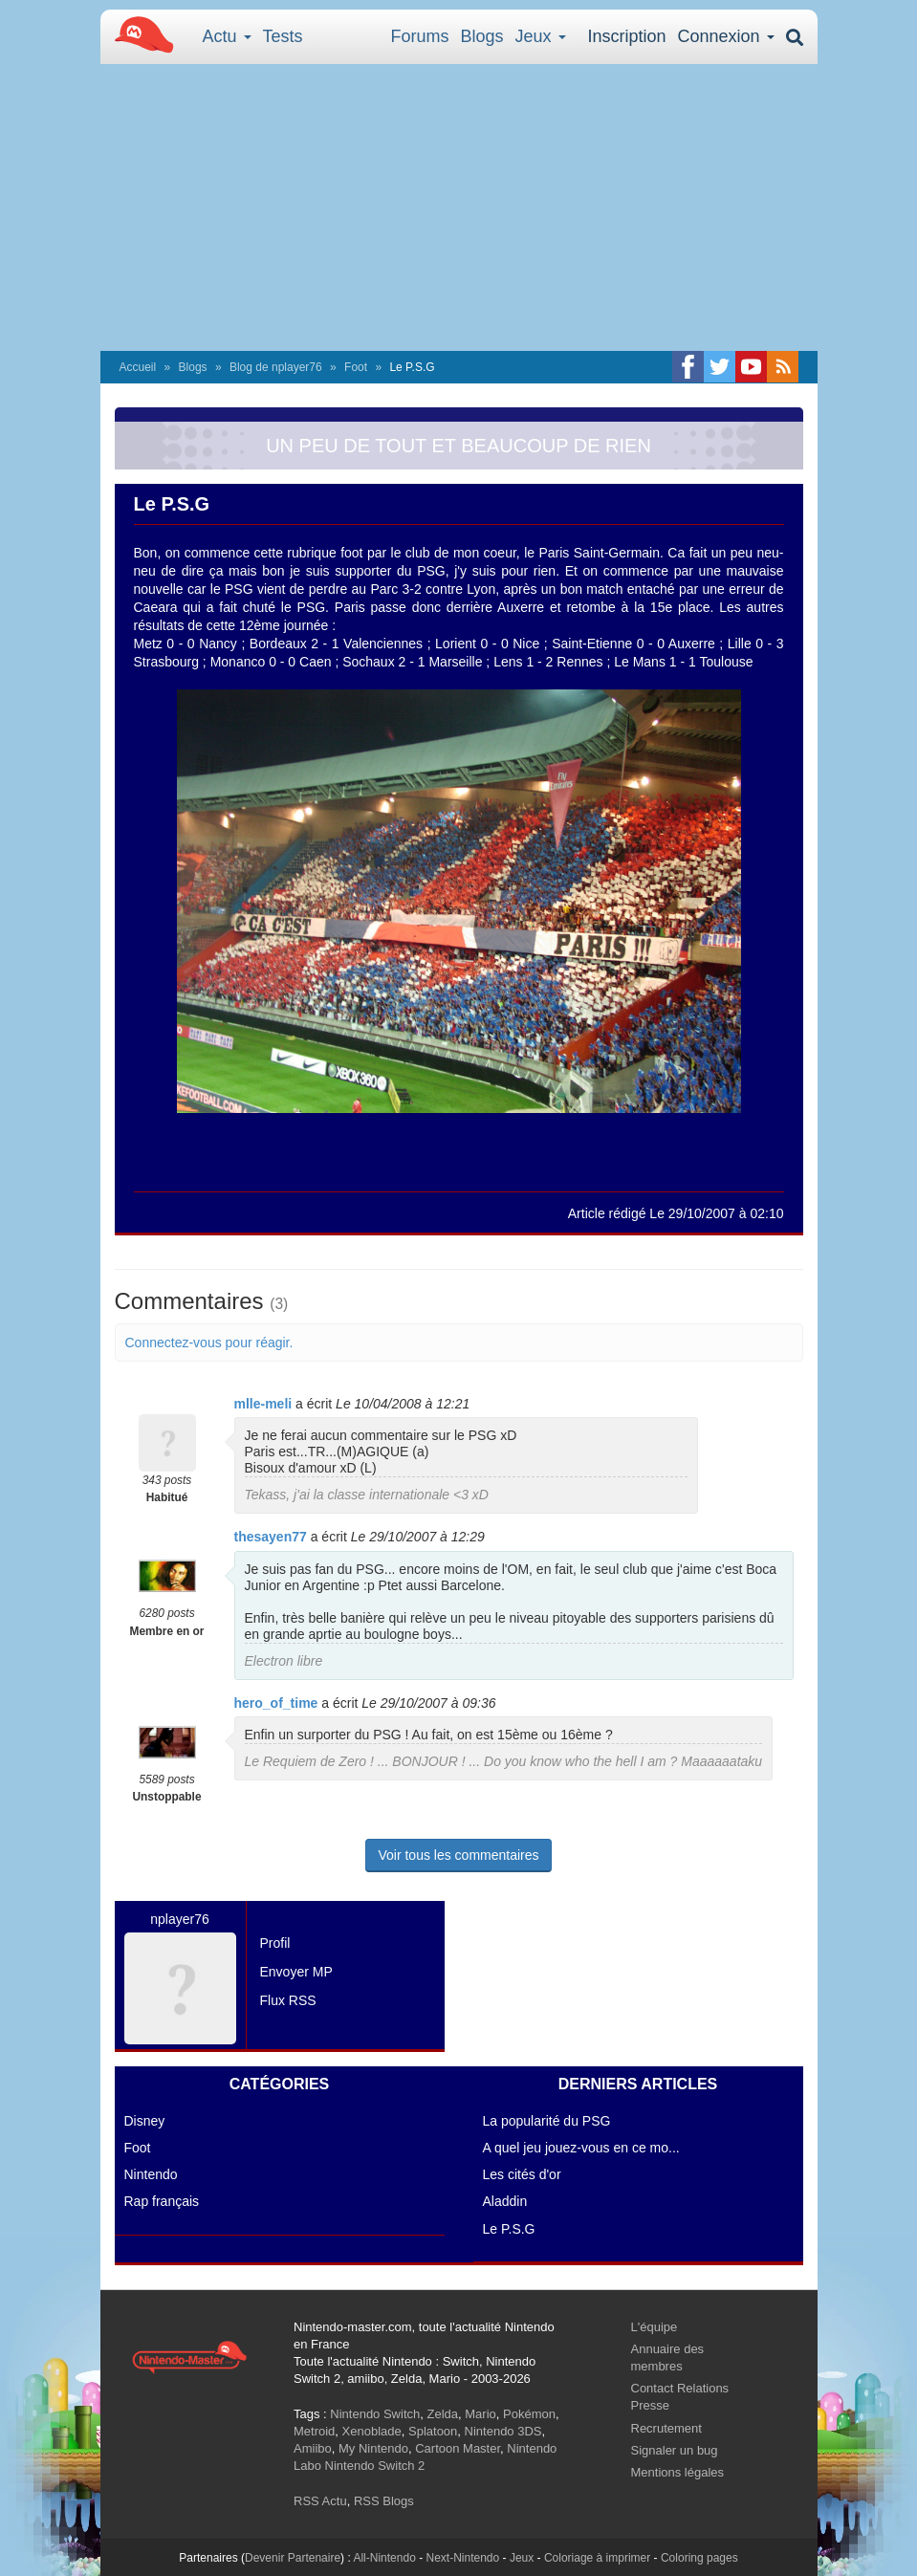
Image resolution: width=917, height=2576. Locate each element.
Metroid (314, 2431)
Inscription (626, 36)
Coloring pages (699, 2558)
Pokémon (529, 2414)
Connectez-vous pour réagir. (209, 1342)
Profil (275, 1943)
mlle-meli (263, 1403)
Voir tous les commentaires (458, 1855)
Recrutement (666, 2428)
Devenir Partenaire (292, 2558)
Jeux (540, 36)
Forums (420, 36)
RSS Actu (320, 2501)
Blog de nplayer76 (275, 367)
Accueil (138, 367)
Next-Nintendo (462, 2558)
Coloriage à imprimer (597, 2558)
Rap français (162, 2201)
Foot (355, 367)
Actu (227, 36)
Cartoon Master (457, 2448)
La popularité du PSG (547, 2120)
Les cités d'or (522, 2174)
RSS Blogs (384, 2501)
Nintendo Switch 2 (375, 2465)
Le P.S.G (509, 2229)
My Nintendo (373, 2448)
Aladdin (505, 2201)
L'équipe (654, 2327)
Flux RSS (288, 2000)
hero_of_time (276, 1703)
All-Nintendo (384, 2558)
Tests (283, 36)
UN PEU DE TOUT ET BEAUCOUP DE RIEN (458, 445)
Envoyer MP (296, 1971)
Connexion (725, 36)
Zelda (442, 2414)
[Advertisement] (459, 207)
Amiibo (313, 2448)
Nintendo (151, 2174)
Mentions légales (678, 2472)
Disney (144, 2120)
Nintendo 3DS (503, 2431)
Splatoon (432, 2431)
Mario (480, 2414)
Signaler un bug (674, 2450)
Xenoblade (372, 2431)
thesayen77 (270, 1536)
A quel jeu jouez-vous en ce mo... (581, 2147)
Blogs (482, 36)
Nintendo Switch (375, 2414)
